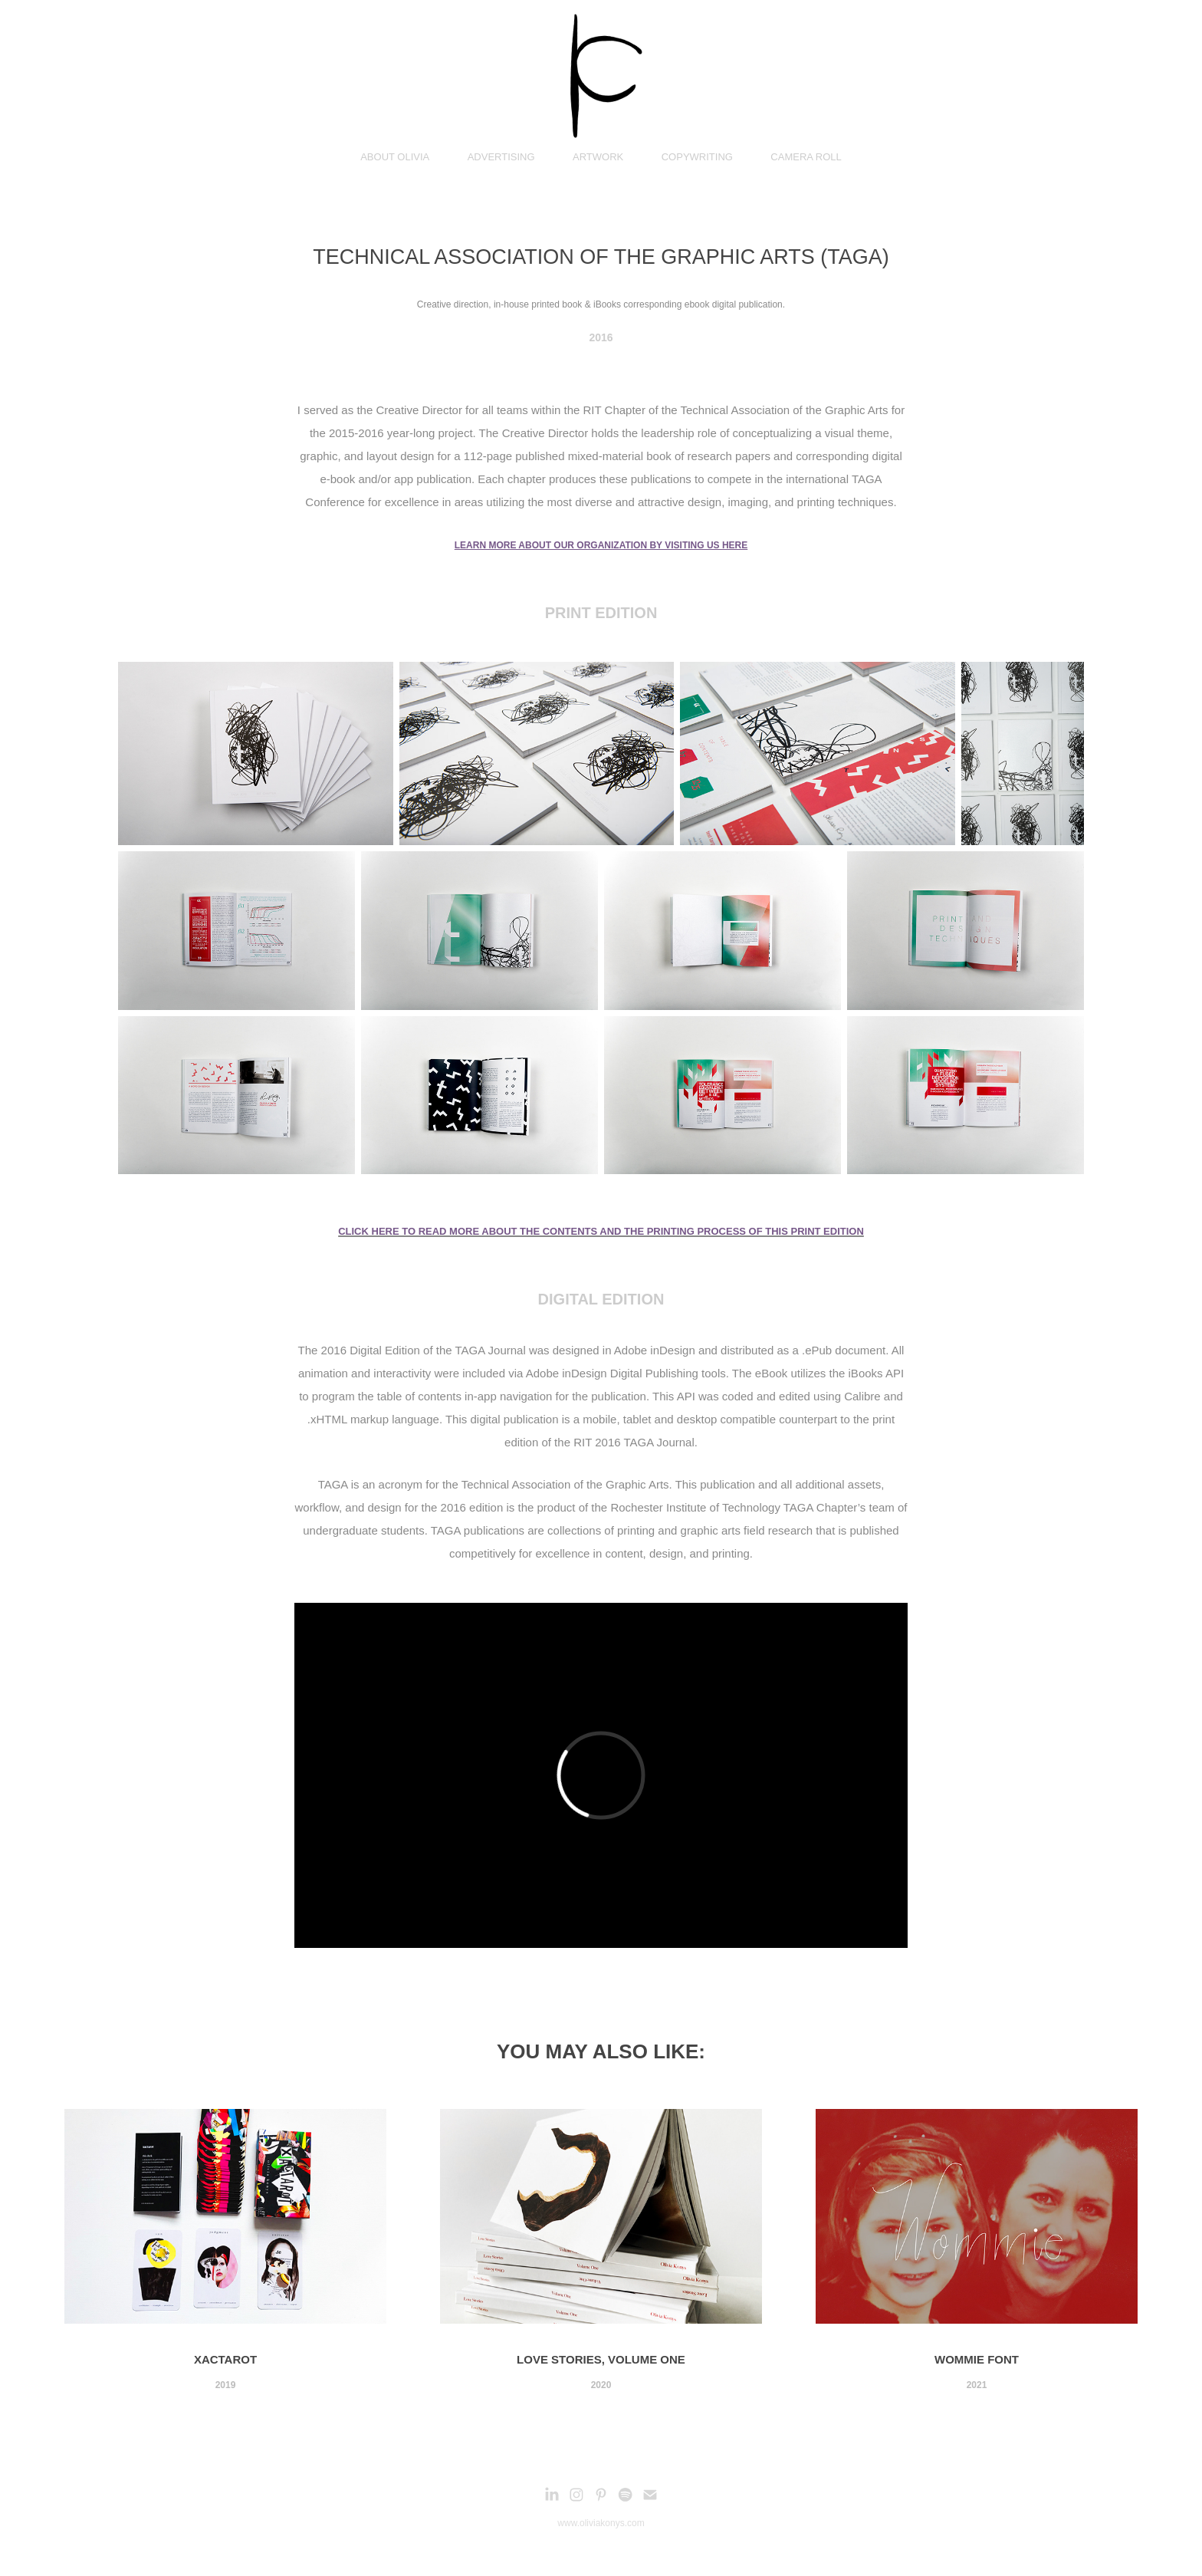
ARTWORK (598, 157)
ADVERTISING (501, 157)
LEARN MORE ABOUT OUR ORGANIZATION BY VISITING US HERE (601, 545)
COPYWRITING (697, 157)
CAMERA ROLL (805, 157)
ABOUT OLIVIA (394, 157)
